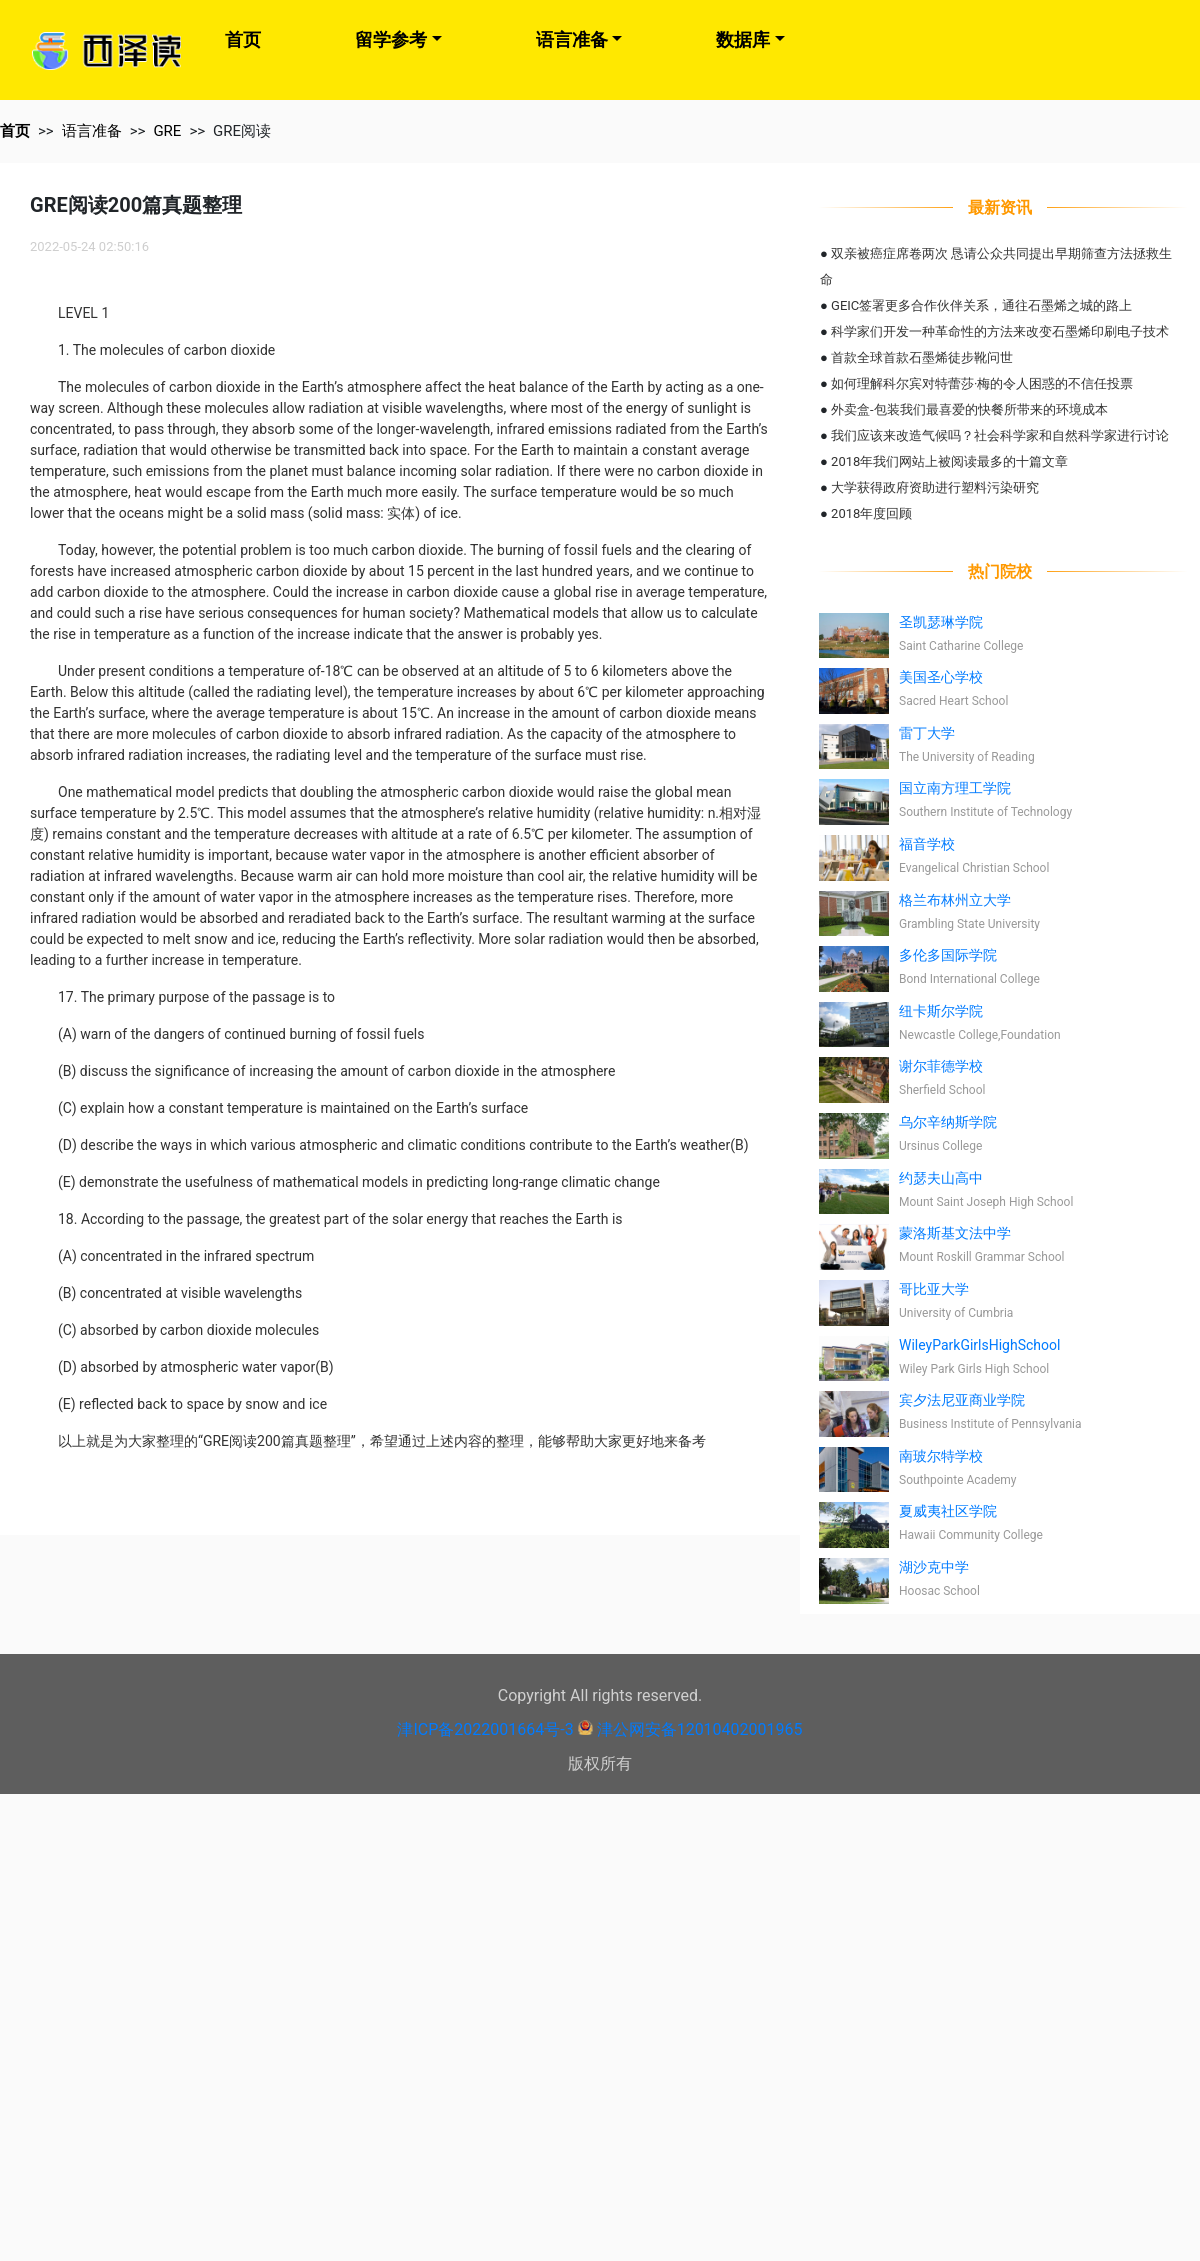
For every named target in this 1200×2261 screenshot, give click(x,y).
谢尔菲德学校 (941, 1066)
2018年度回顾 (871, 513)
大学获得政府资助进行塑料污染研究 (935, 487)
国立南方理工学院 (955, 788)
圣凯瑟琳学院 (941, 622)
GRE (167, 131)
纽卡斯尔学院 (941, 1011)
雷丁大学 (927, 733)
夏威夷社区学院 (948, 1511)
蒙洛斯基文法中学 (955, 1233)
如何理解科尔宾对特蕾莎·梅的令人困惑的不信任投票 (982, 383)
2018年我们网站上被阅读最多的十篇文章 (949, 461)
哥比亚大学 (934, 1289)
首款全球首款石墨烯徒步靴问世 (922, 357)
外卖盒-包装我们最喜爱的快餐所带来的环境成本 (969, 409)
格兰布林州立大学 (955, 900)
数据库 (743, 39)
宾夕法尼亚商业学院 (962, 1400)
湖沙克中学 (934, 1567)
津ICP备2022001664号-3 (485, 1729)
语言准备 (572, 39)
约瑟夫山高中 (941, 1178)
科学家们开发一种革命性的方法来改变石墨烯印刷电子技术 (1000, 331)
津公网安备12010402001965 (700, 1729)
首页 (243, 39)
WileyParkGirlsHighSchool (979, 1345)
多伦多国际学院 (948, 955)
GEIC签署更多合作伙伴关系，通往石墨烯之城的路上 (981, 305)
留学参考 (391, 39)
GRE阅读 (242, 131)
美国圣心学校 (941, 677)
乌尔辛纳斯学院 (948, 1122)
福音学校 (927, 844)
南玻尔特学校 (941, 1456)
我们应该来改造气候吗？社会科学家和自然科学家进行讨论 (1000, 435)
